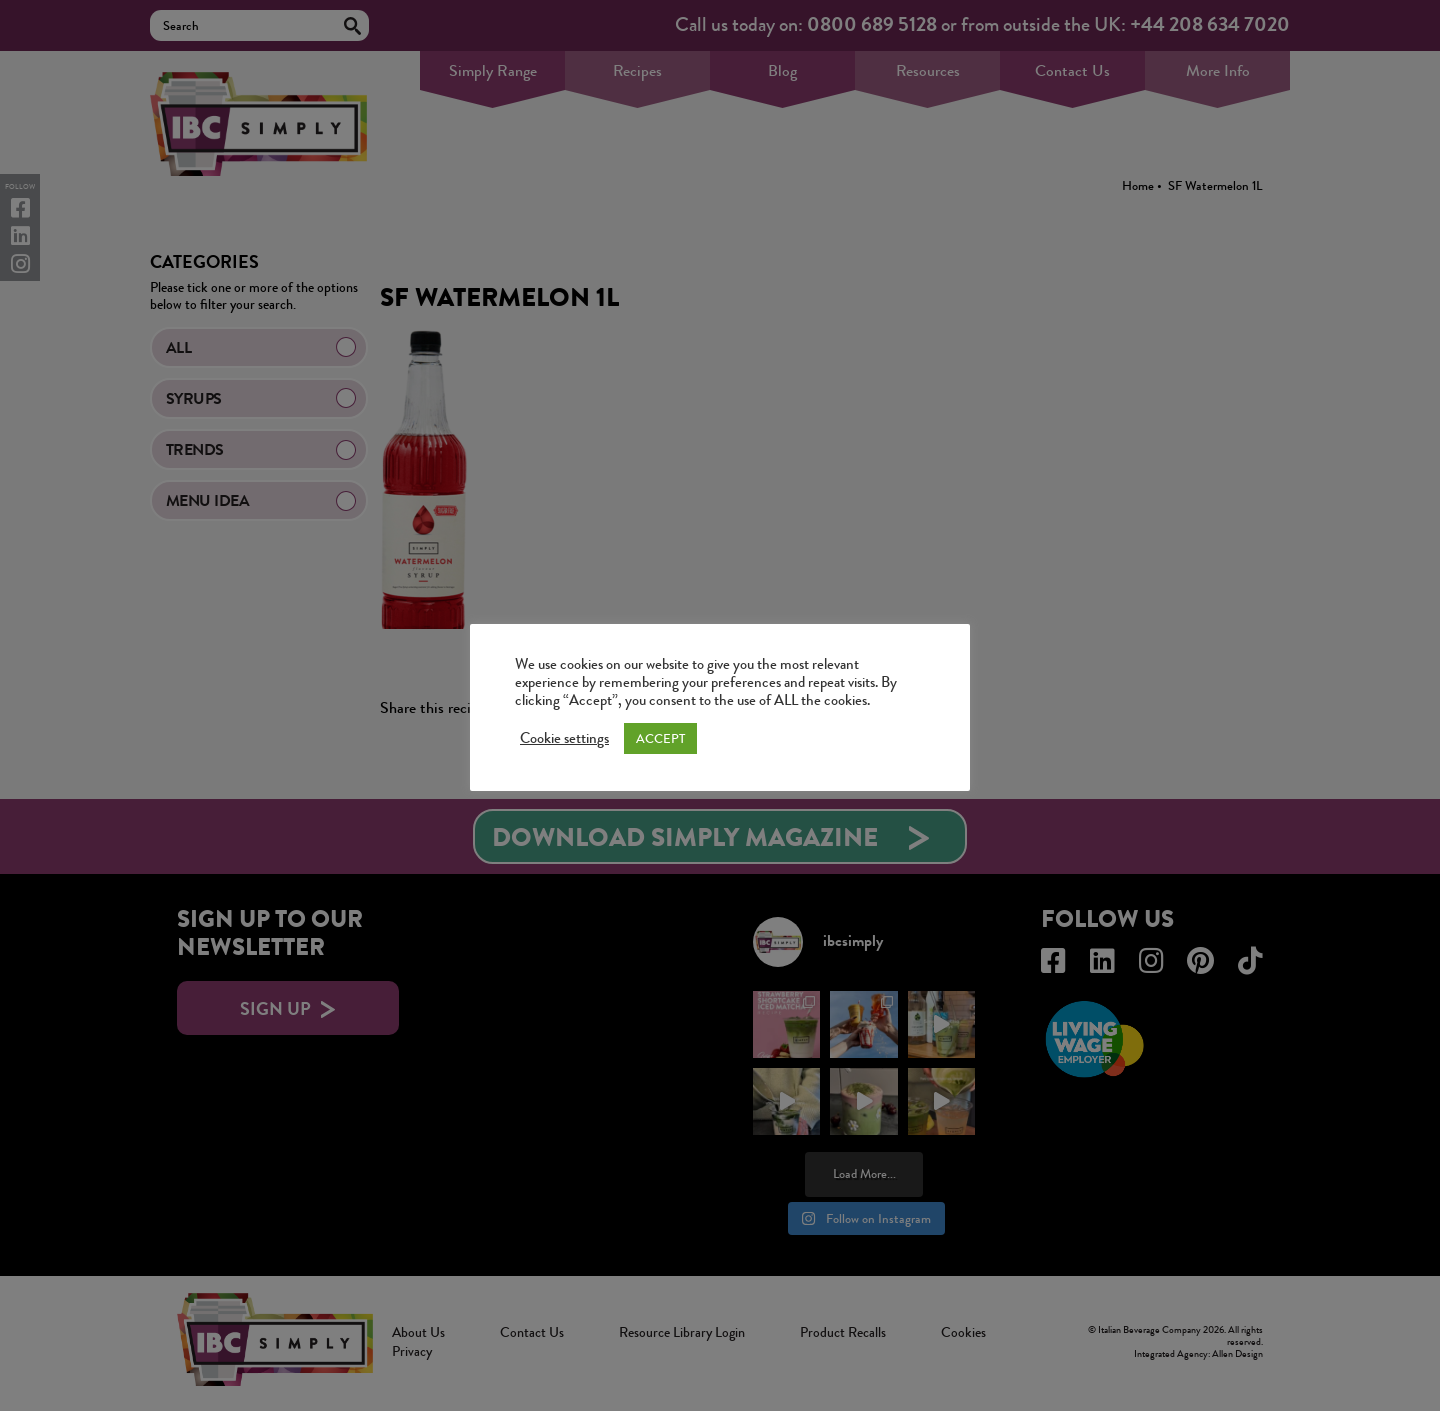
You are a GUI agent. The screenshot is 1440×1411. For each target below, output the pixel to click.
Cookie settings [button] (564, 739)
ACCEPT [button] (660, 738)
